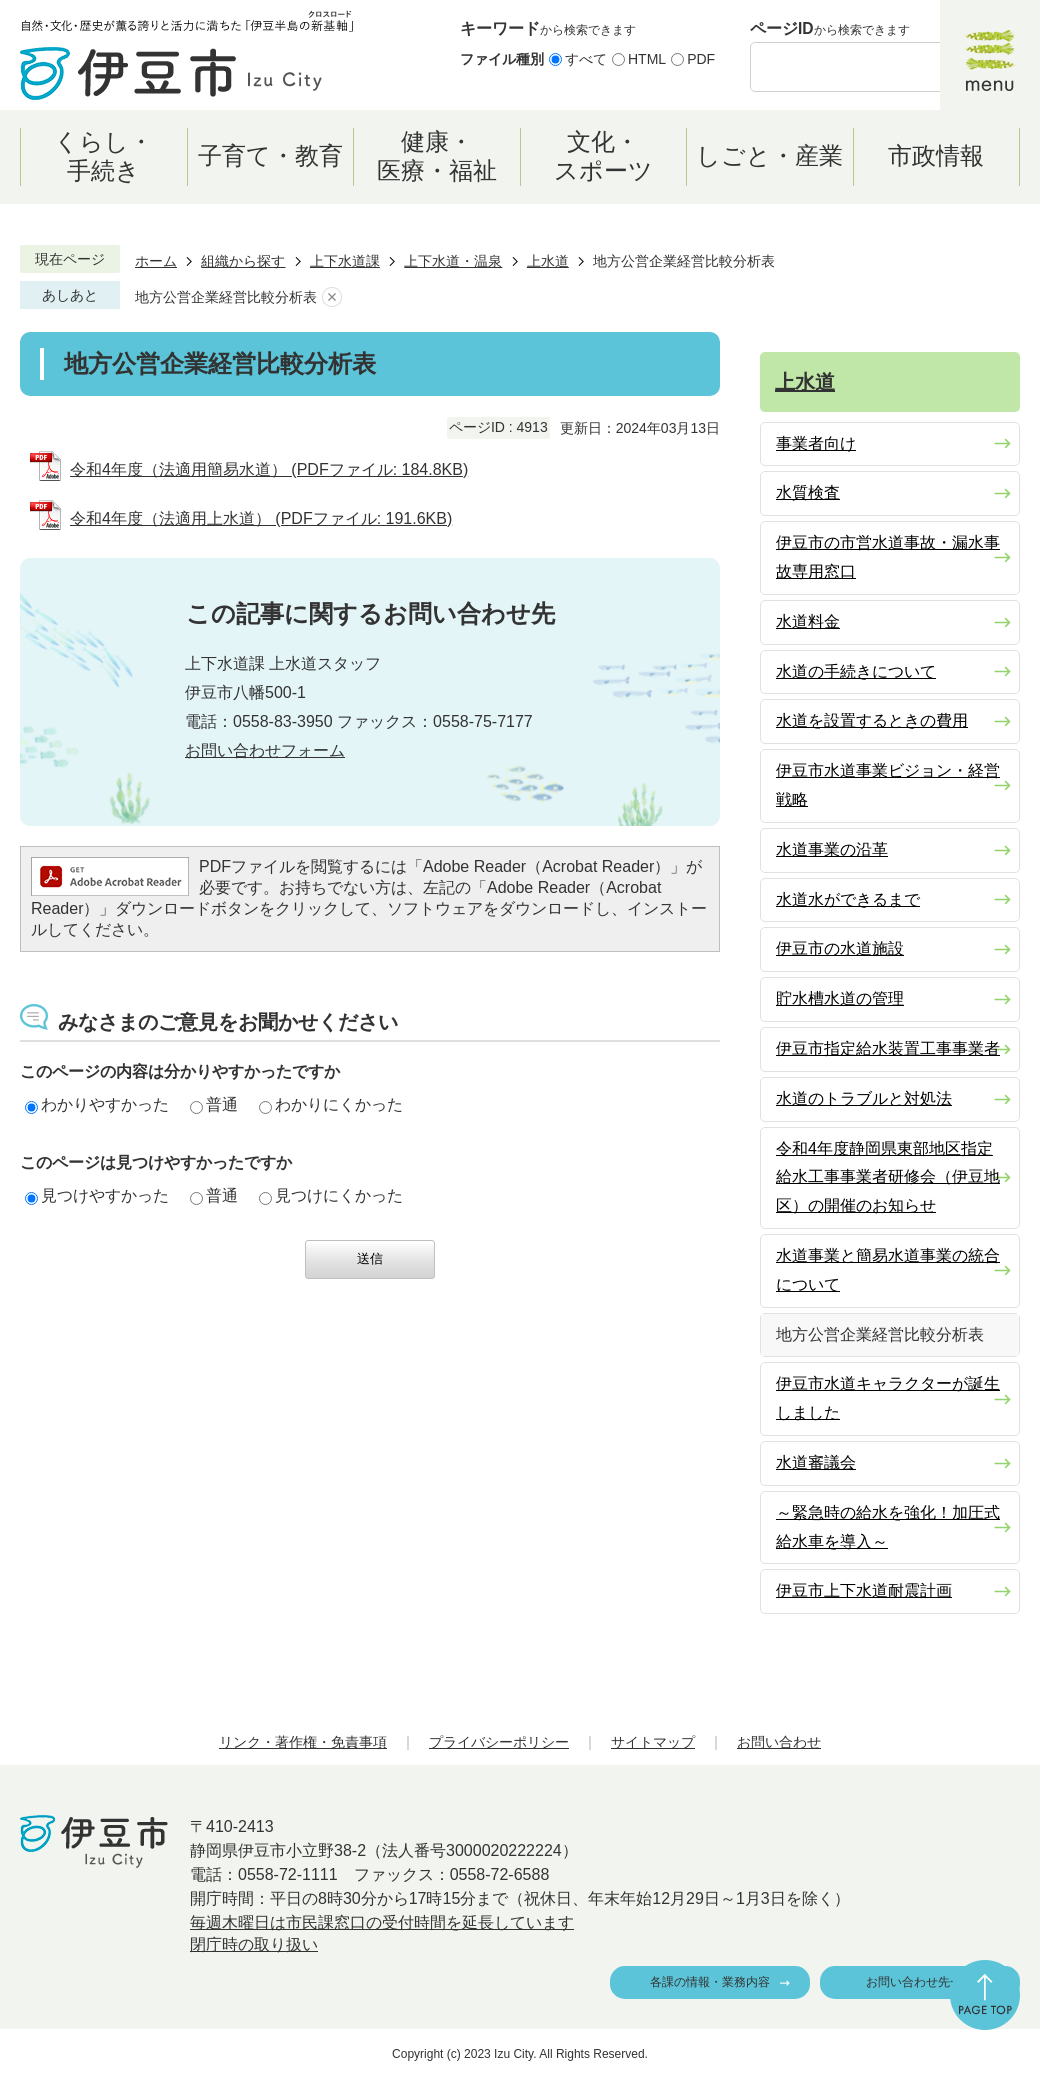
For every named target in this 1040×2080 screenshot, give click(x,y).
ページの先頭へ (985, 1995)
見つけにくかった (331, 1195)
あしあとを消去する (332, 297)
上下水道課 (345, 261)
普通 (214, 1104)
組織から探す (243, 261)
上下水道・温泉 (453, 261)
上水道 (548, 261)
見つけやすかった (97, 1195)
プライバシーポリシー (499, 1742)
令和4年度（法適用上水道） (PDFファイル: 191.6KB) (261, 518)
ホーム (156, 261)
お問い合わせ (779, 1742)
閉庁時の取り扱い (254, 1944)
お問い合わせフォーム (265, 750)
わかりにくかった (331, 1104)
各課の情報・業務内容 (710, 1982)
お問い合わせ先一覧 (920, 1982)
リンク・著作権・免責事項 (303, 1742)
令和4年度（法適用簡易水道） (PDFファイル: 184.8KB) (269, 469)
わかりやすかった (97, 1104)
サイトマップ (653, 1742)
